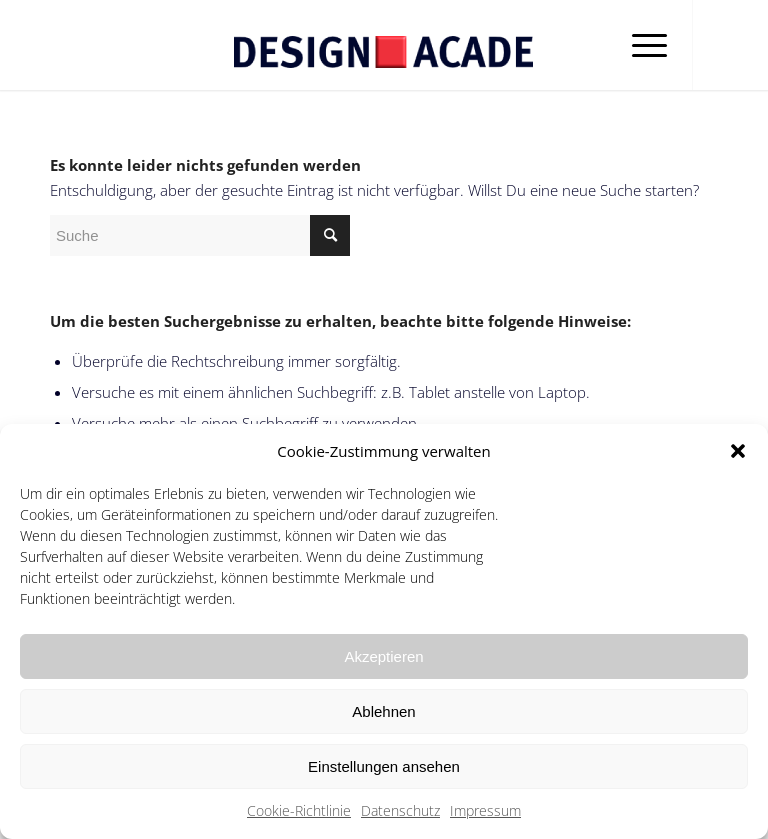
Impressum (485, 810)
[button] (738, 451)
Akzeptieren (383, 656)
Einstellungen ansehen (384, 766)
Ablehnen (383, 711)
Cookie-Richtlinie (299, 810)
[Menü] (639, 45)
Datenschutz (400, 810)
